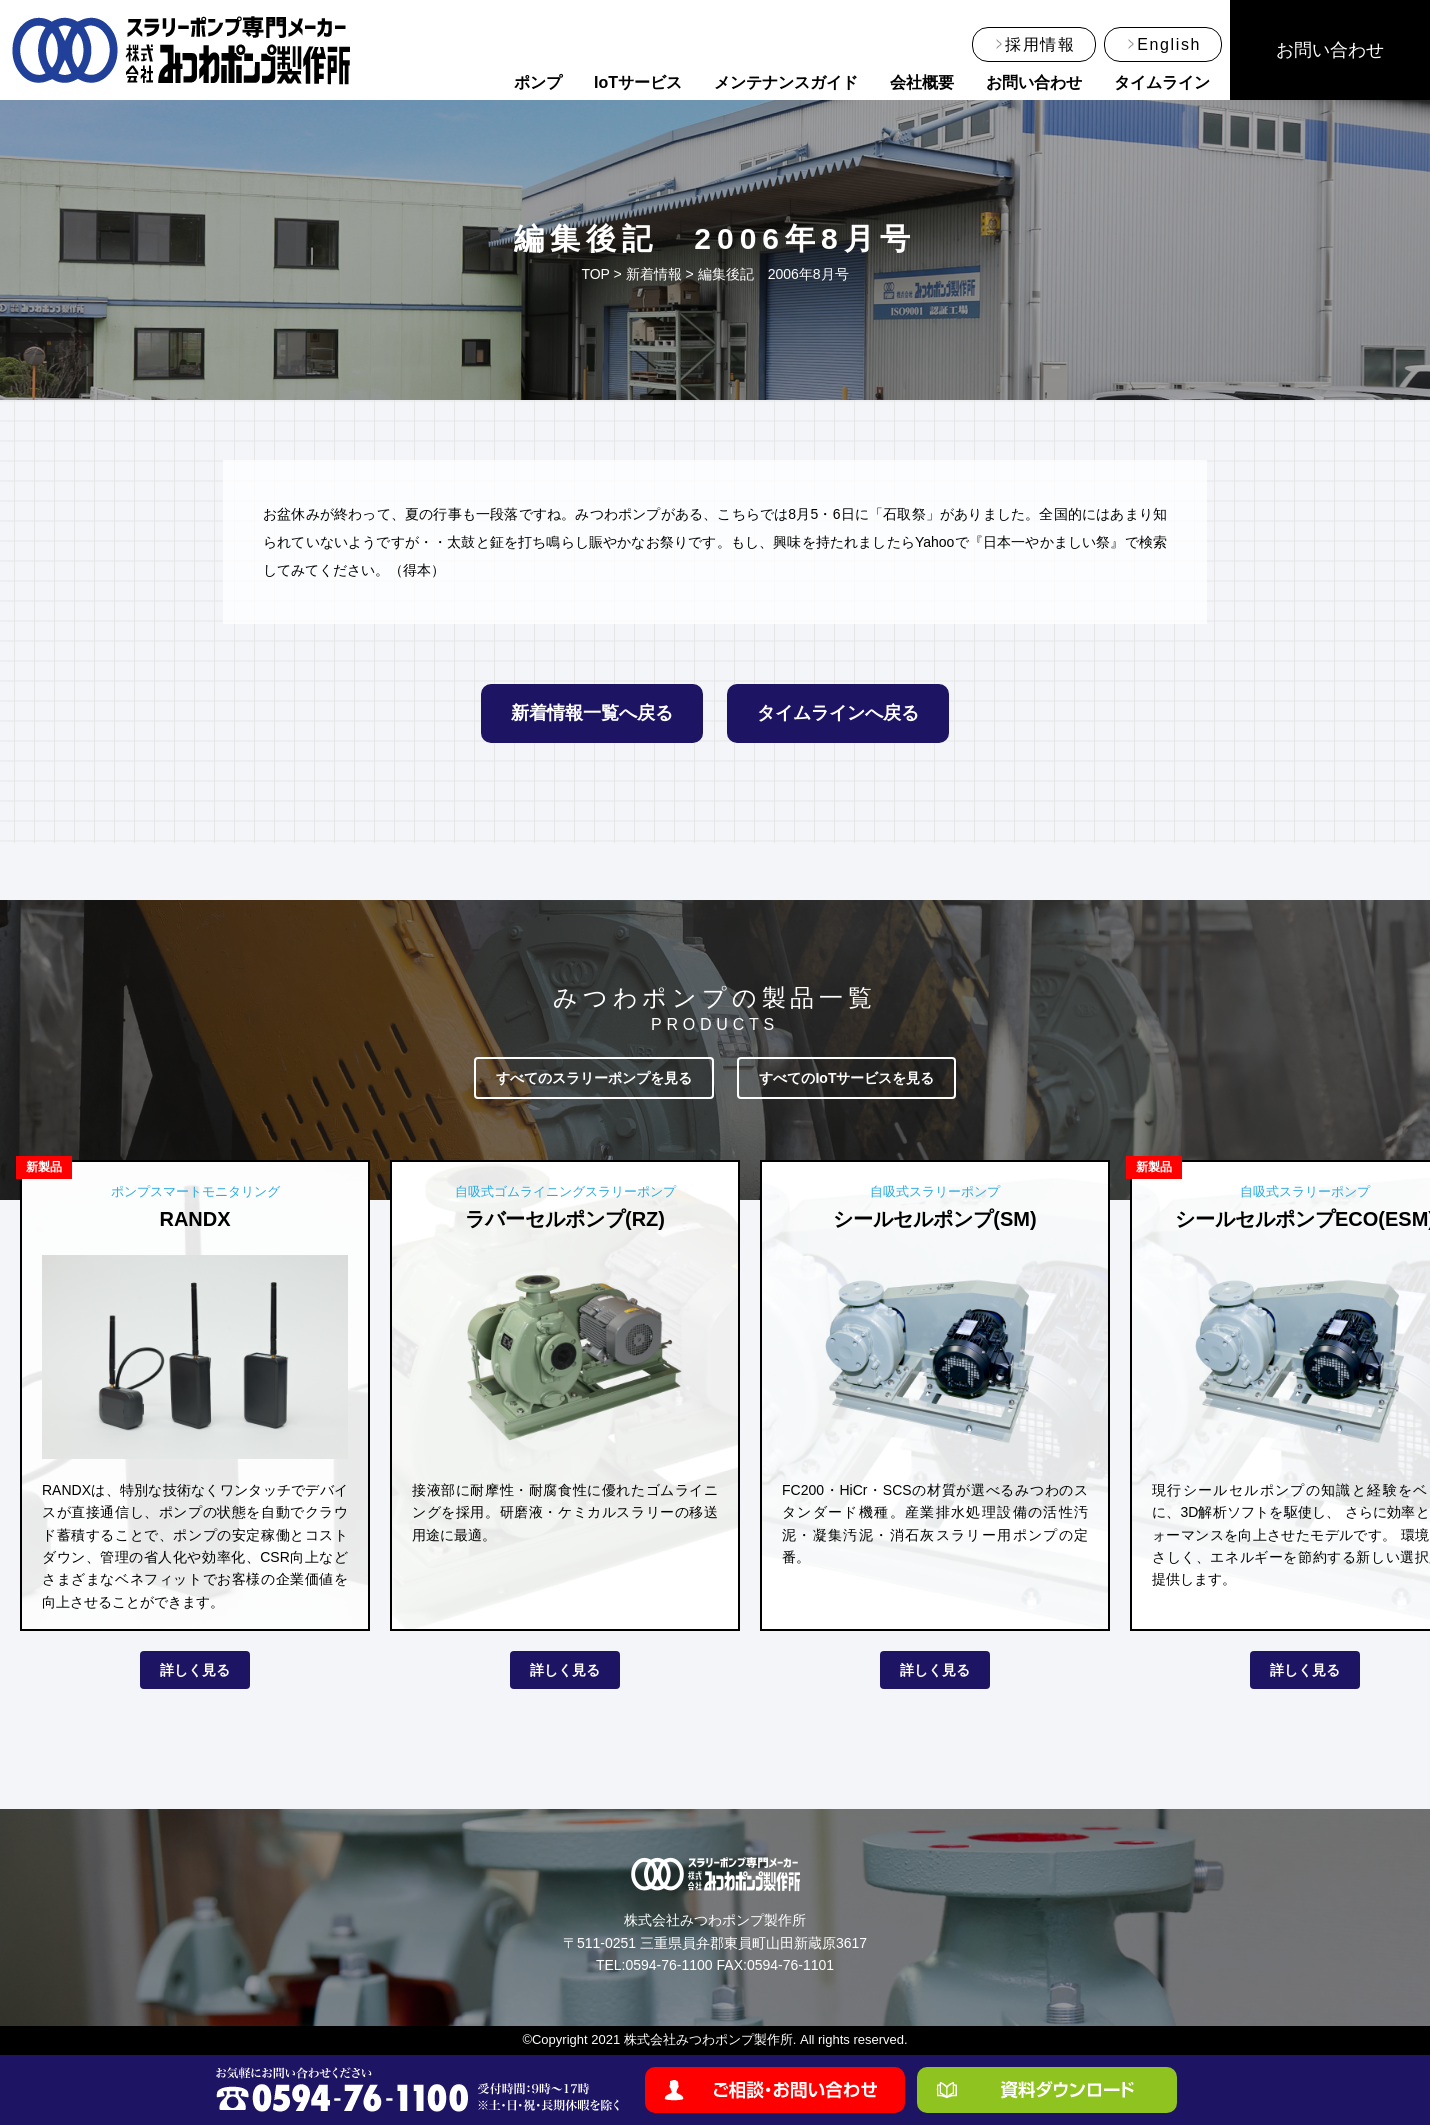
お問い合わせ (1034, 82)
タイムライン (1162, 82)
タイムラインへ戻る (838, 713)
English (1169, 44)
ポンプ (538, 82)
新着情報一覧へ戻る (592, 713)
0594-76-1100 (668, 1965)
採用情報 (1040, 44)
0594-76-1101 (790, 1965)
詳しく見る (195, 1670)
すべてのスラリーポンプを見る (594, 1078)
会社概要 (922, 82)
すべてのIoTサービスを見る (846, 1078)
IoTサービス (638, 82)
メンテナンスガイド (786, 82)
